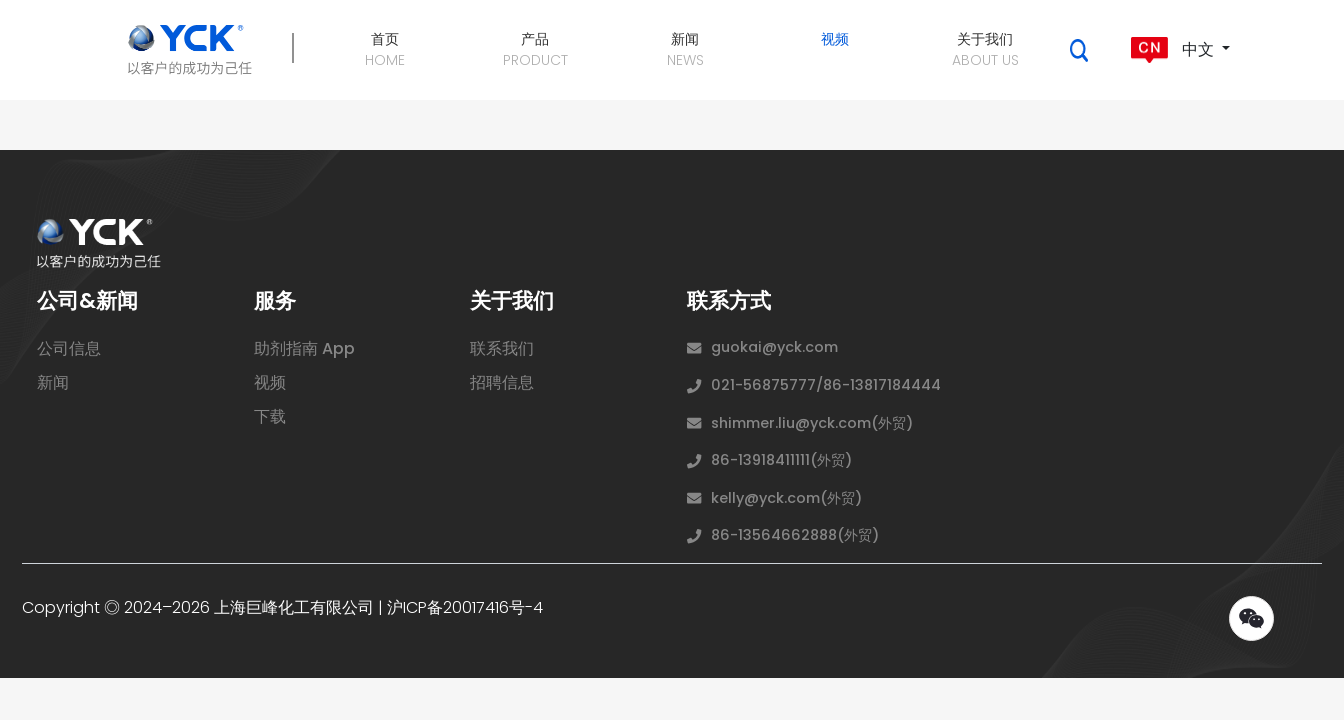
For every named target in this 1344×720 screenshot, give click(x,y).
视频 (270, 382)
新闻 (53, 382)
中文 (1173, 50)
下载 (270, 416)
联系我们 (502, 348)
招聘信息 (502, 382)
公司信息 (69, 348)
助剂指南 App (304, 348)
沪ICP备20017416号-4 (465, 607)
